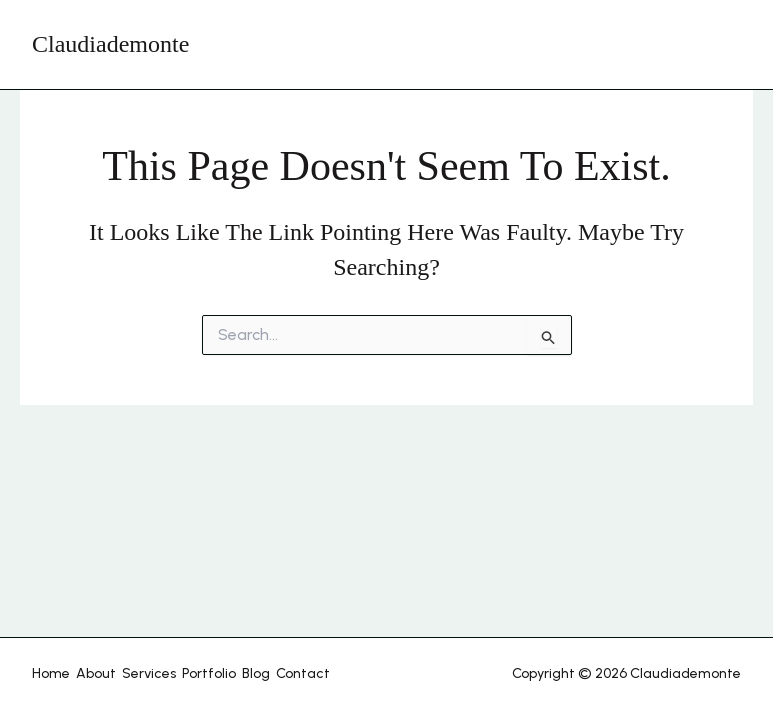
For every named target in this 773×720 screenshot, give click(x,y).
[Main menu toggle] (720, 44)
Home (51, 673)
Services (149, 673)
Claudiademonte (110, 44)
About (96, 673)
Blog (256, 673)
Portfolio (209, 673)
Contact (303, 673)
